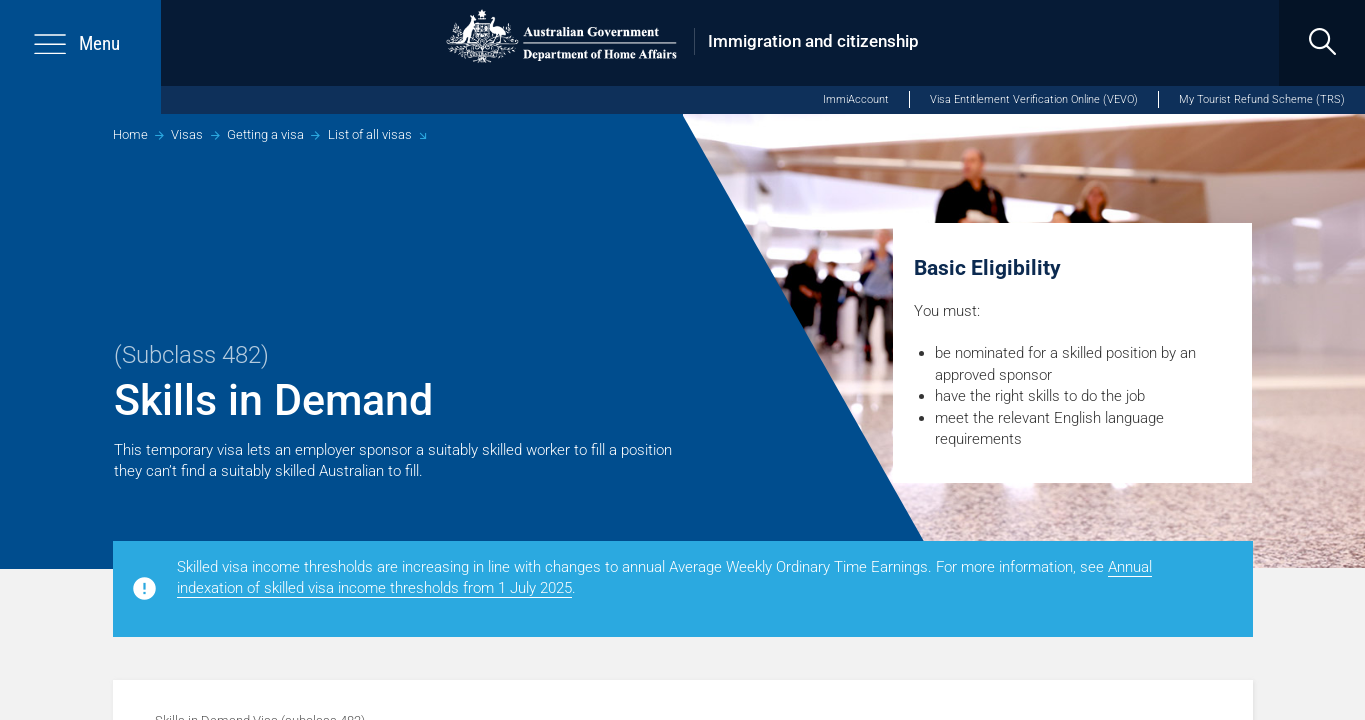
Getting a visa (265, 134)
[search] (1322, 43)
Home (130, 134)
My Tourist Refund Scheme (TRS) (1262, 99)
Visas (187, 134)
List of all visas (370, 134)
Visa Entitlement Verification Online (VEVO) (1034, 99)
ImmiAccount (856, 99)
